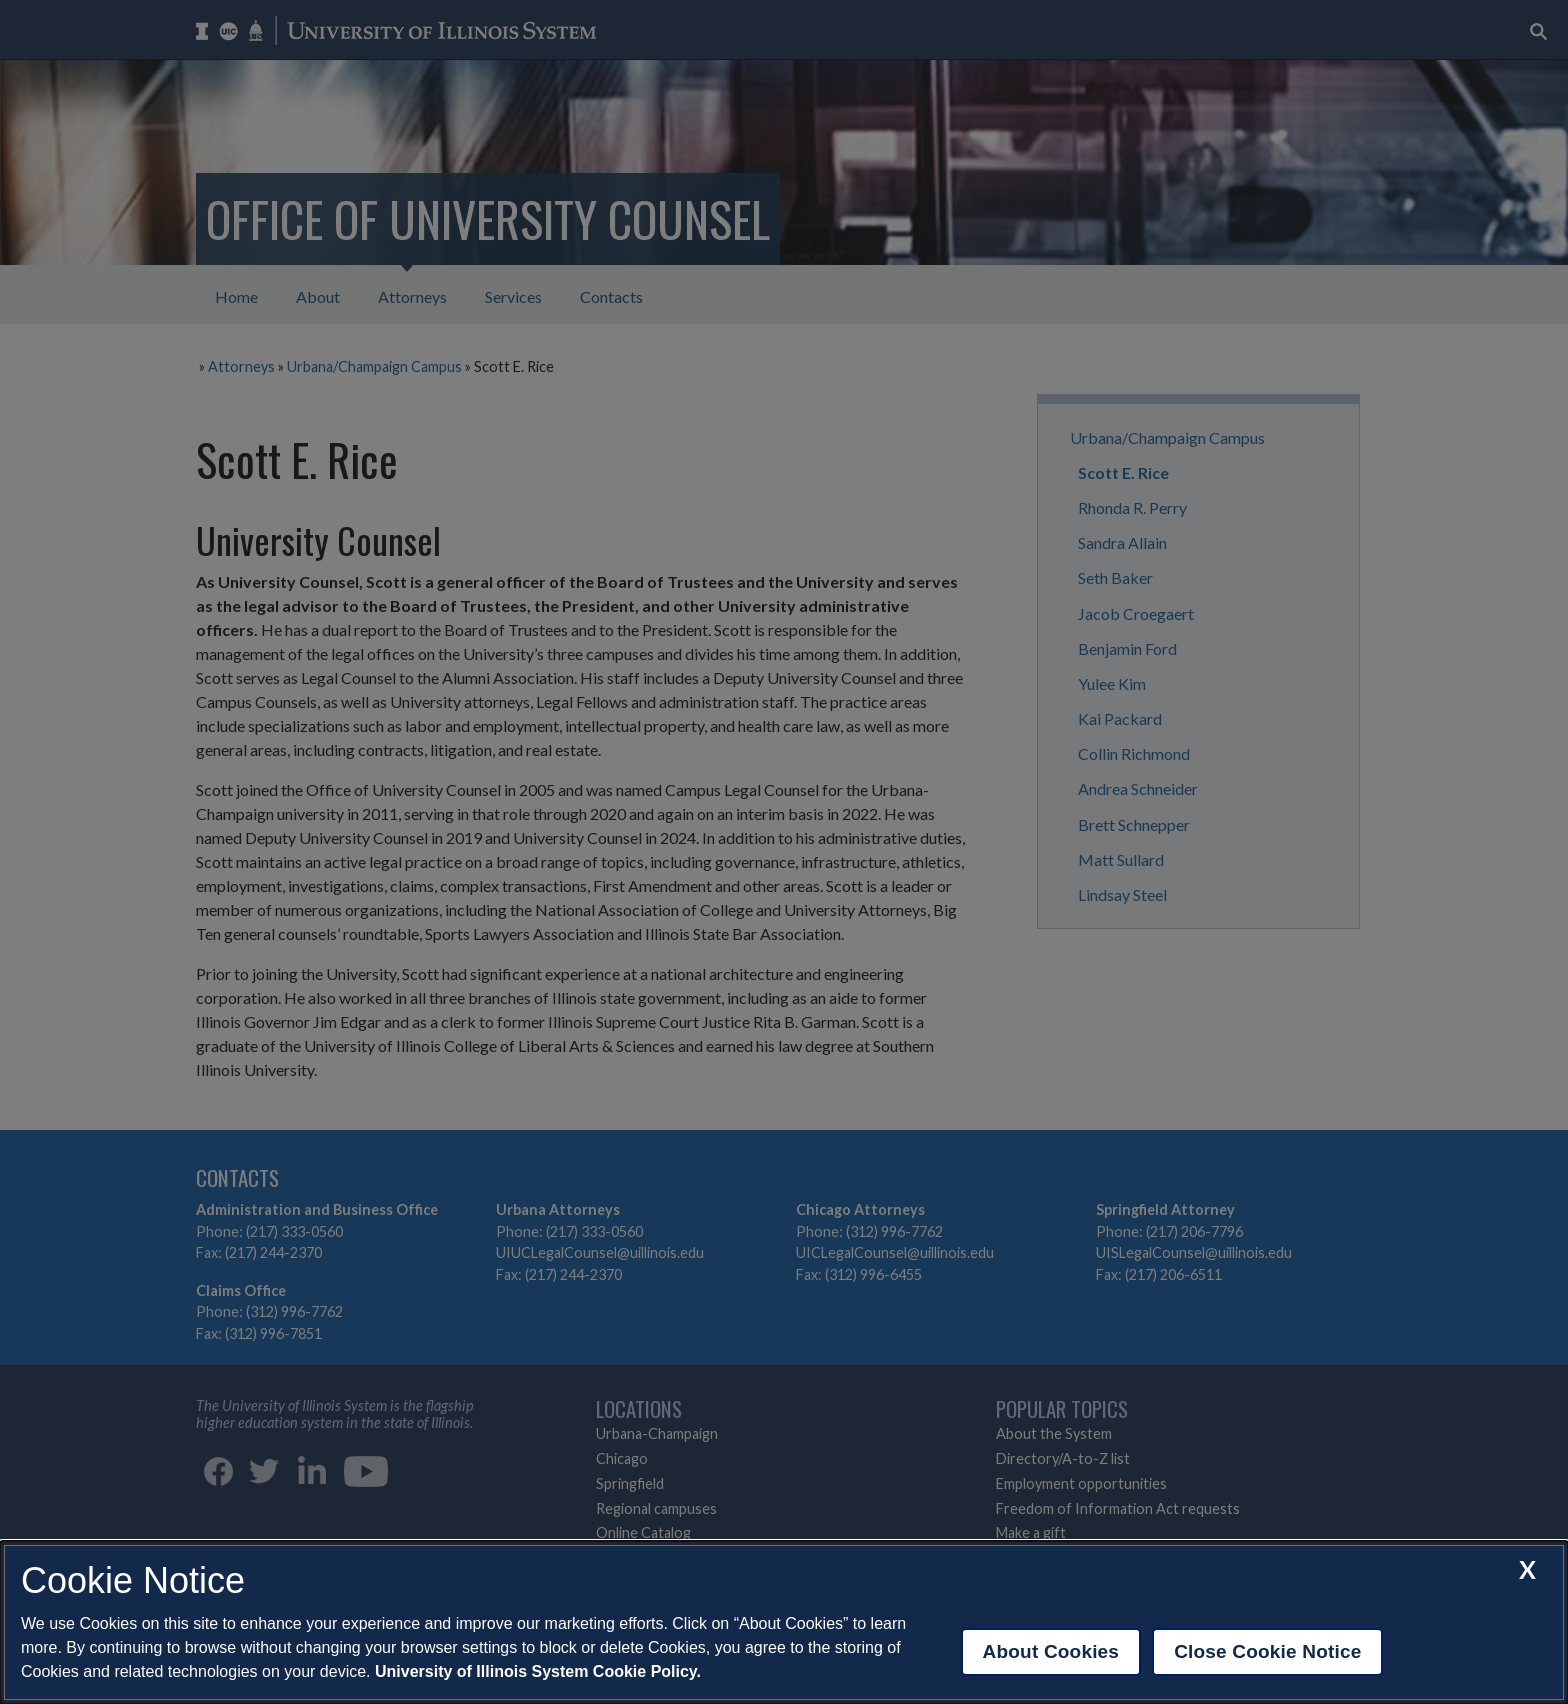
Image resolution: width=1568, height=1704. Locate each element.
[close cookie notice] (1527, 1569)
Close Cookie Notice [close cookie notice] (1267, 1651)
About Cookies (1051, 1651)
